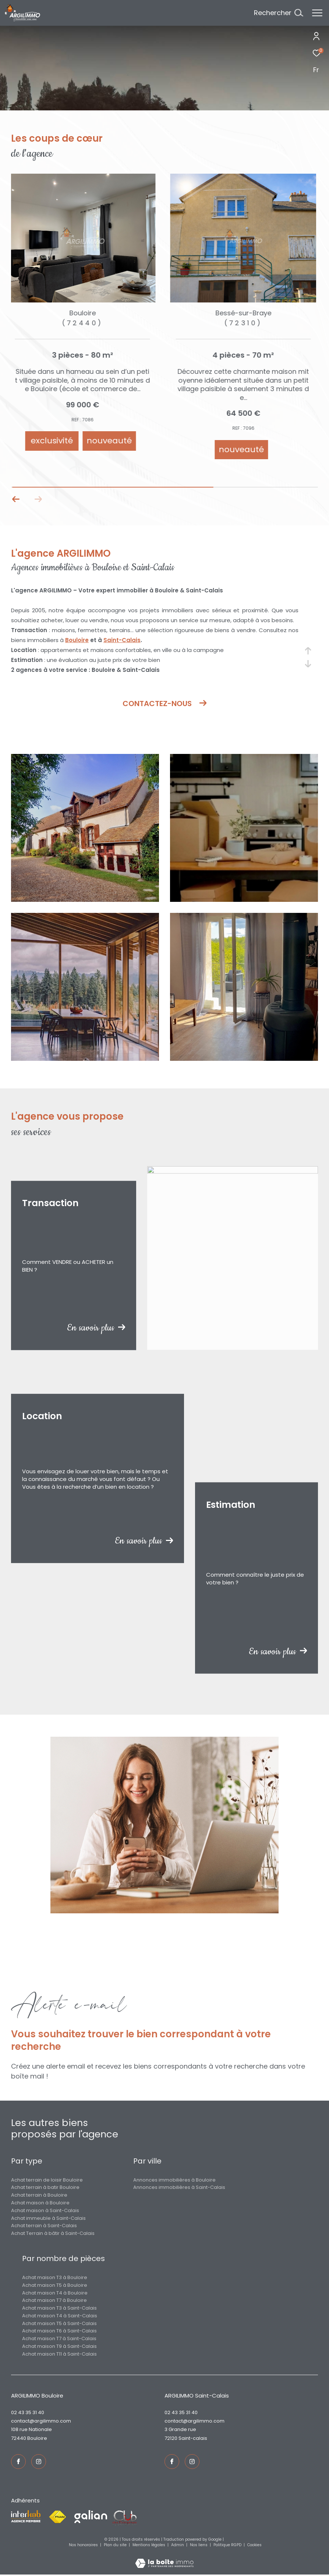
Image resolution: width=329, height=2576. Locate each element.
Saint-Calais (122, 640)
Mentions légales (149, 2545)
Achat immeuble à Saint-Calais (48, 2218)
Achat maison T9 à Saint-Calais (59, 2346)
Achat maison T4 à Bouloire (55, 2292)
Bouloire (77, 640)
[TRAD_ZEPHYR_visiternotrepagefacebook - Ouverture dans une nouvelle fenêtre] (18, 2461)
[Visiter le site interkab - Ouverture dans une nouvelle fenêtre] (25, 2516)
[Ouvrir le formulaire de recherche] (278, 12)
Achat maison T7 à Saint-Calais (59, 2338)
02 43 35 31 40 (27, 2412)
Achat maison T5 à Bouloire (54, 2285)
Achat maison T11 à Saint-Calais (59, 2353)
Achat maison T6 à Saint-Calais (59, 2330)
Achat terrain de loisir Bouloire (47, 2179)
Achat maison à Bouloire (40, 2202)
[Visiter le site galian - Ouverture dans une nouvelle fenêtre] (90, 2516)
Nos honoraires (84, 2545)
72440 (18, 2438)
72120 (170, 2438)
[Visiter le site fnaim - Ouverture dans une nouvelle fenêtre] (57, 2517)
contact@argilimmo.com (41, 2420)
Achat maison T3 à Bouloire (54, 2277)
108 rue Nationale (31, 2429)
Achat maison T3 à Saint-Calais (59, 2307)
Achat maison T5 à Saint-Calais (59, 2323)
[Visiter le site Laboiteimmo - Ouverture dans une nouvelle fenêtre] (164, 2558)
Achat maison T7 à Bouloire (54, 2300)
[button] (38, 499)
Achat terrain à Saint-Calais (44, 2225)
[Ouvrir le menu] (317, 13)
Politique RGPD (227, 2545)
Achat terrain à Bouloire (39, 2194)
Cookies (254, 2545)
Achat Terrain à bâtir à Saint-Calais (53, 2233)
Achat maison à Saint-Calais (45, 2210)
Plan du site (116, 2545)
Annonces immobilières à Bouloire (174, 2179)
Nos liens (199, 2545)
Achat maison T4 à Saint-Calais (59, 2315)
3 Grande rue (180, 2429)
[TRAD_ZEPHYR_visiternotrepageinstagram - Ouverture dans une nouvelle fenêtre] (38, 2461)
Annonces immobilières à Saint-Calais (179, 2187)
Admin (178, 2545)
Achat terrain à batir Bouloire (45, 2187)
